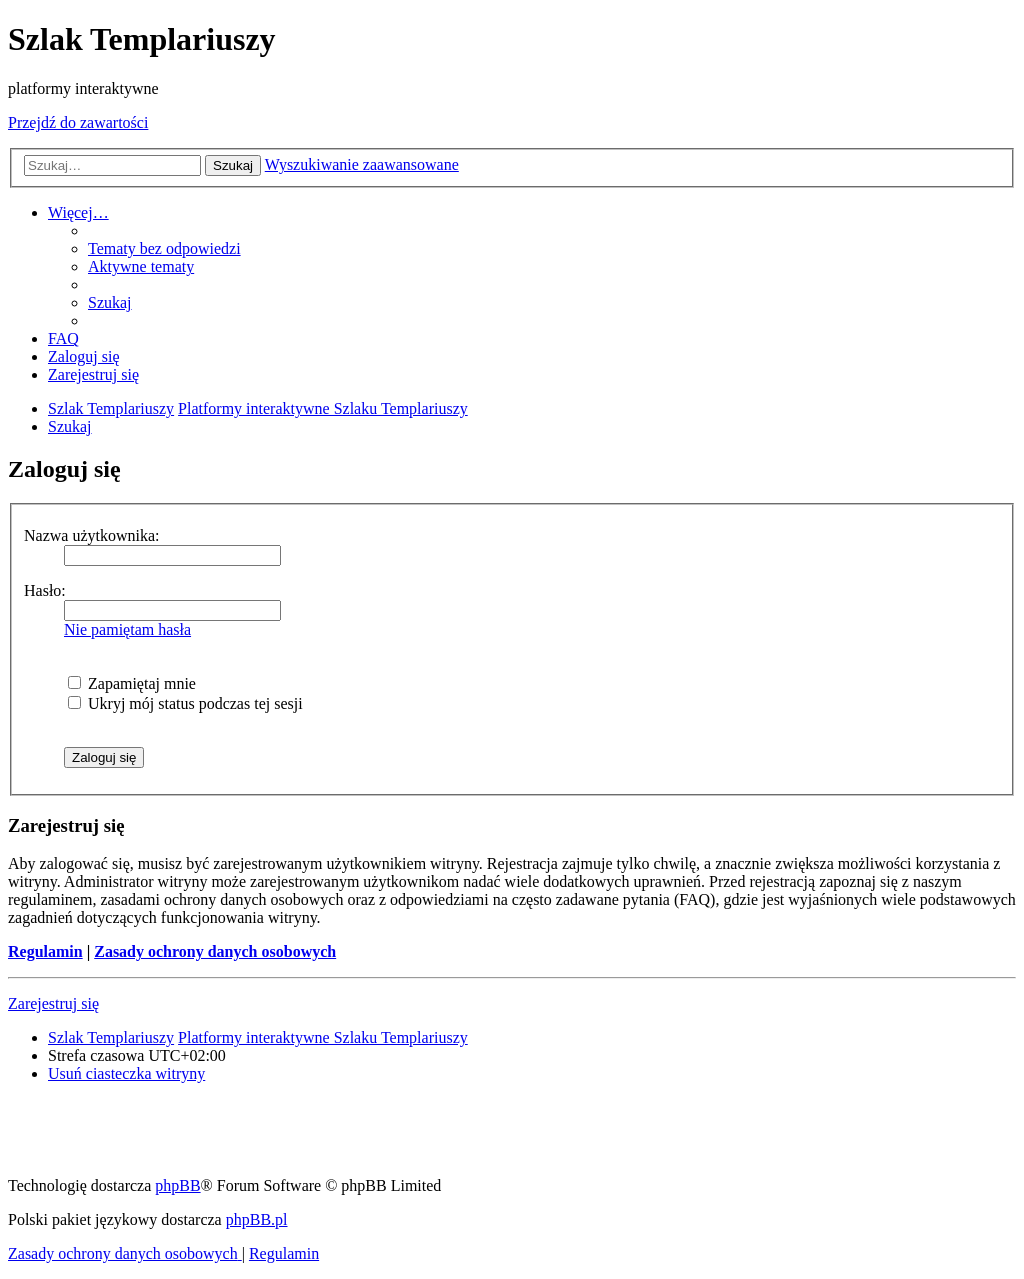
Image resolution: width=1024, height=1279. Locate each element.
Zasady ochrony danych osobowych (215, 951)
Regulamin (45, 951)
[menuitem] (164, 248)
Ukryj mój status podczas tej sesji (185, 703)
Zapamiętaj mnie (132, 683)
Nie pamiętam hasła (127, 629)
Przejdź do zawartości (78, 122)
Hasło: (45, 590)
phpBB (177, 1185)
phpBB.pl (257, 1219)
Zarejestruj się (53, 1003)
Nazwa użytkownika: (92, 535)
